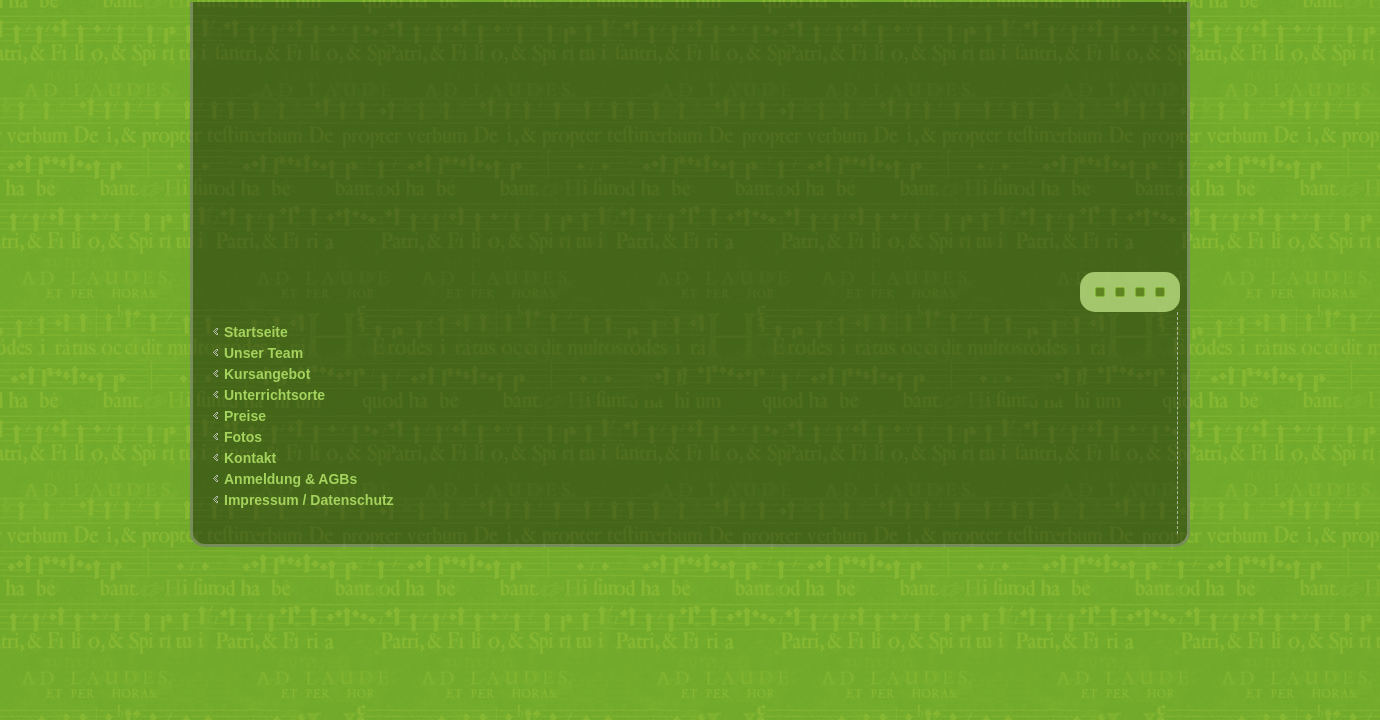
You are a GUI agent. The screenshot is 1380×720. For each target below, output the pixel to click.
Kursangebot (267, 374)
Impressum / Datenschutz (309, 500)
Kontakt (250, 458)
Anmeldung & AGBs (290, 479)
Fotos (243, 437)
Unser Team (263, 353)
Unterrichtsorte (274, 395)
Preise (245, 416)
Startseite (256, 332)
